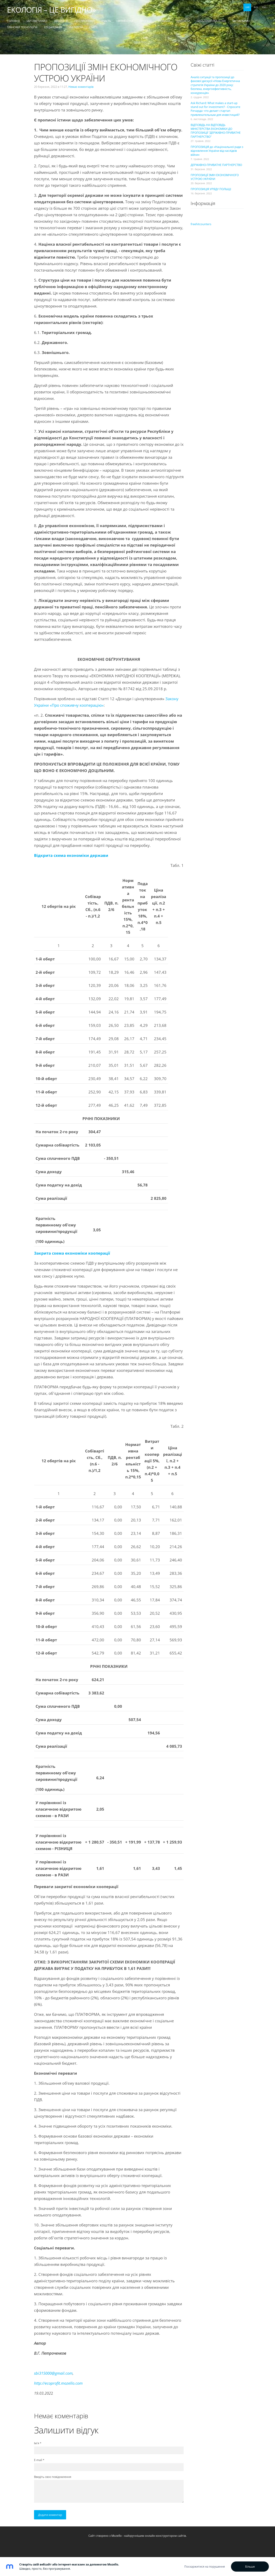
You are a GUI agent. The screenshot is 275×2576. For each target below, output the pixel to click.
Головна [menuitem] (13, 21)
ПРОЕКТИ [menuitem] (146, 21)
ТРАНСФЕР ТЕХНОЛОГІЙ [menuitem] (22, 27)
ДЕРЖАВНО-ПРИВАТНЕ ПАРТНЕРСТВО (216, 165)
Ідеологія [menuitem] (61, 21)
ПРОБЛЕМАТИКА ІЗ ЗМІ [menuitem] (211, 21)
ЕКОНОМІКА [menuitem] (125, 21)
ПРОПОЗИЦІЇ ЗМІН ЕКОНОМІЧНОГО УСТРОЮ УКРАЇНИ (215, 177)
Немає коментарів (80, 87)
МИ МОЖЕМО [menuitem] (241, 21)
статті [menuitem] (93, 27)
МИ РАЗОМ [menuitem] (76, 27)
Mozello (116, 2536)
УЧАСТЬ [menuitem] (106, 21)
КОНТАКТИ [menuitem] (183, 21)
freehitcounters (201, 224)
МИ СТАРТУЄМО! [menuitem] (36, 21)
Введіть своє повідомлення (52, 2477)
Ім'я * (37, 2443)
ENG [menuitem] (264, 7)
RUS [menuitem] (256, 7)
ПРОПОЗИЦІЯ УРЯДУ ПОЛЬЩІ (211, 189)
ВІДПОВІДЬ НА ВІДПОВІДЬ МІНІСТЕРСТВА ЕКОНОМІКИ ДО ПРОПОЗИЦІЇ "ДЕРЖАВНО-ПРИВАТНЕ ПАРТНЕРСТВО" (216, 131)
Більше (250, 2566)
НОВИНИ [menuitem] (164, 21)
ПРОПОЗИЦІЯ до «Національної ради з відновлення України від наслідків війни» (217, 151)
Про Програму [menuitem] (84, 21)
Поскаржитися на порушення (204, 2566)
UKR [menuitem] (247, 7)
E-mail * (39, 2460)
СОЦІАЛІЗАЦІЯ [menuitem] (53, 27)
